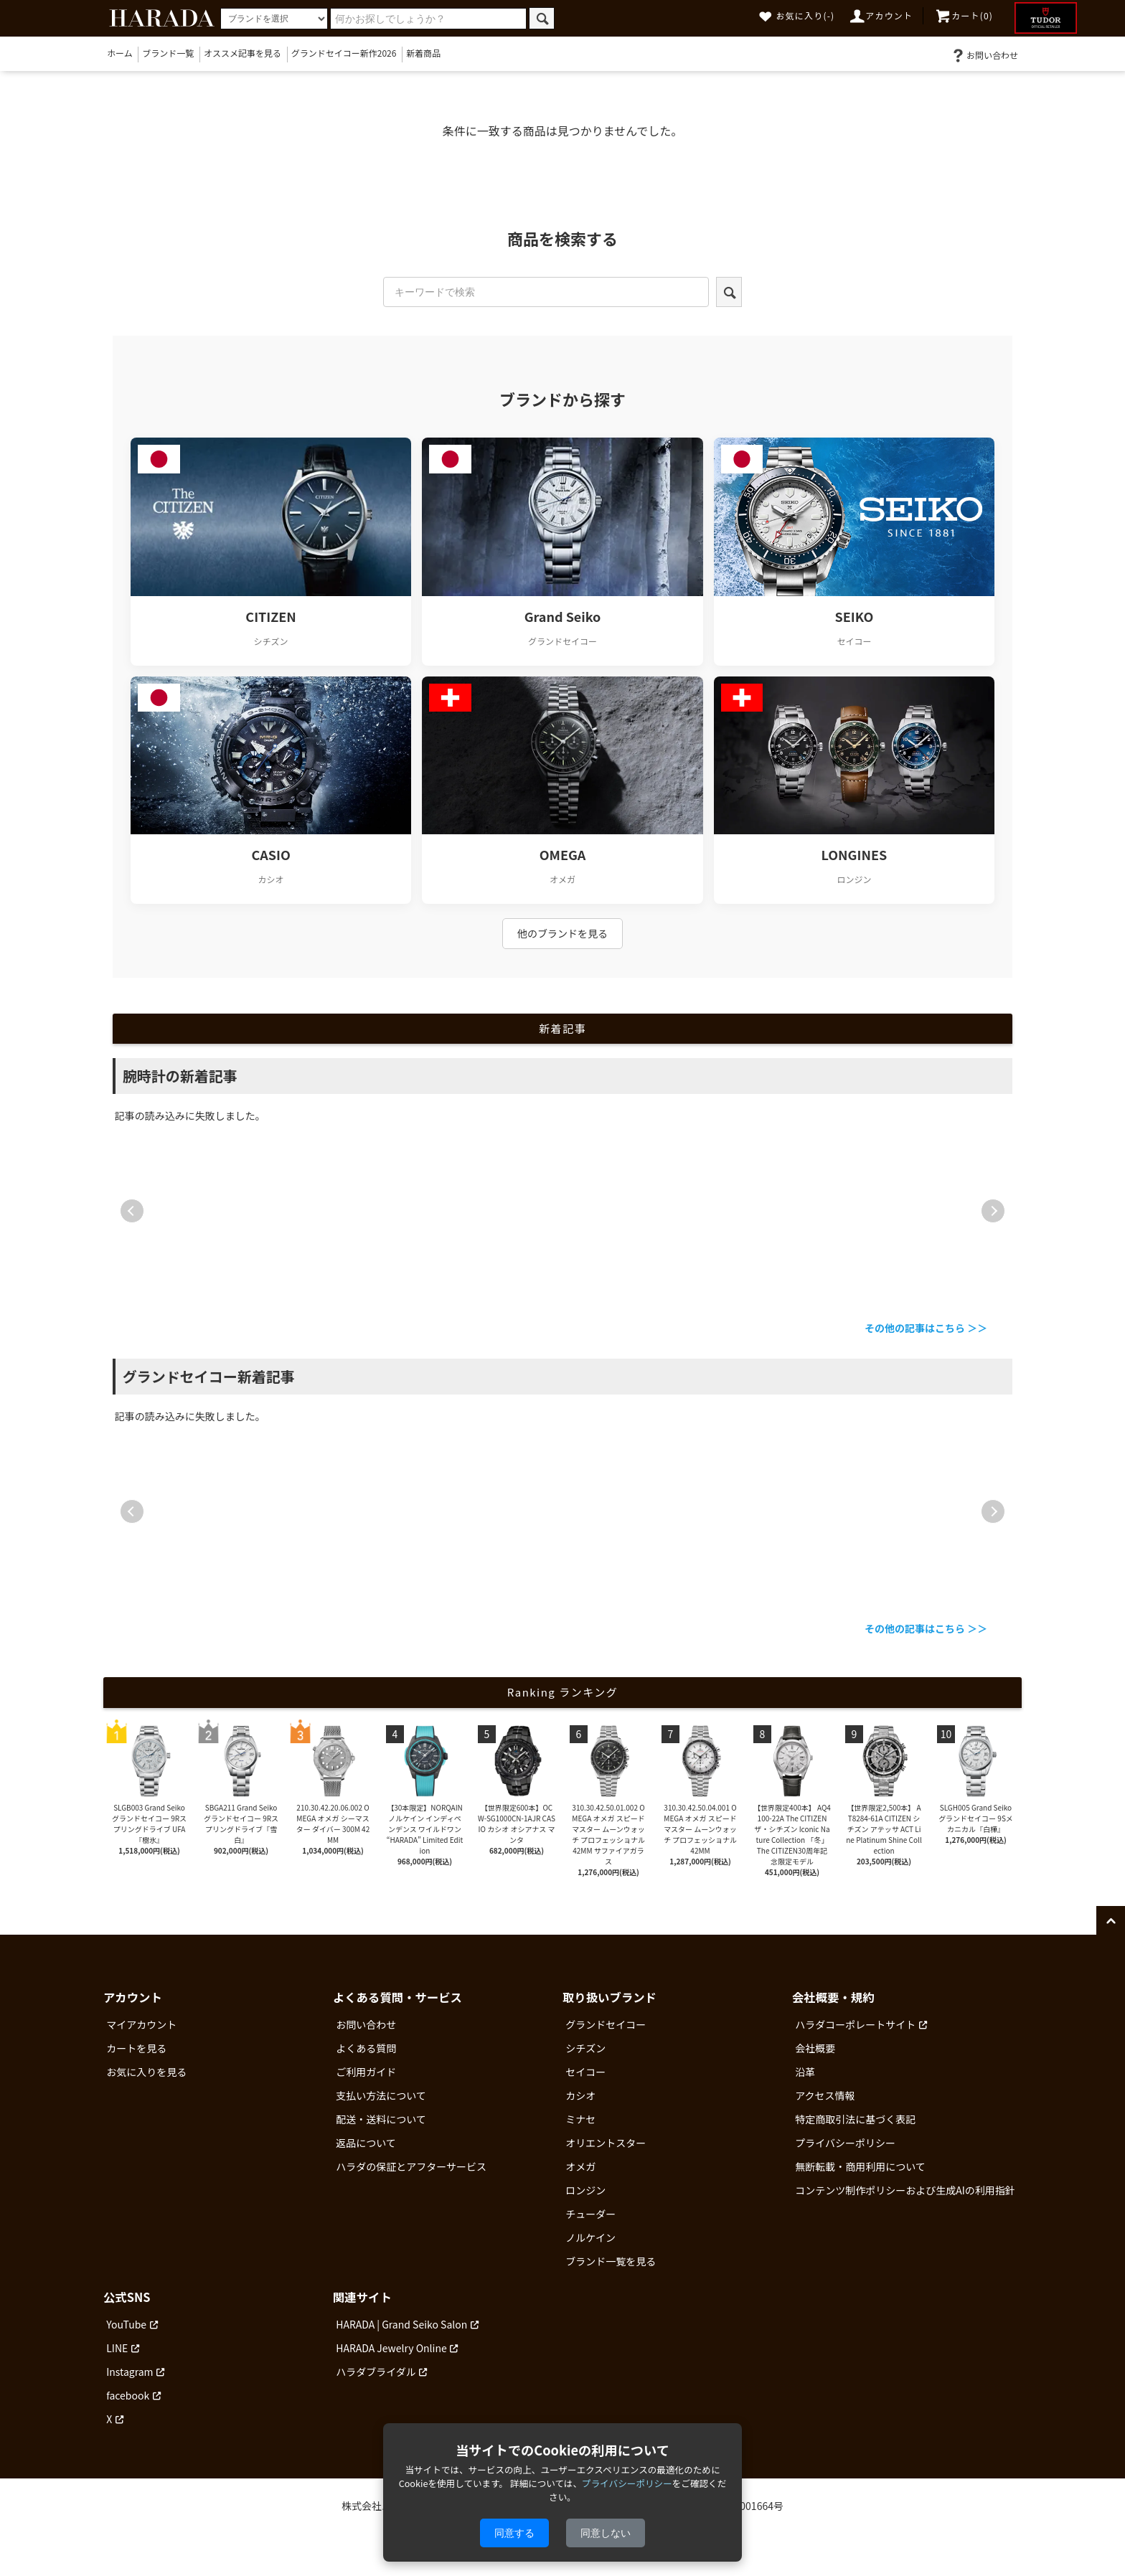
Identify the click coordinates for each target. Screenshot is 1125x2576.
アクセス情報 (825, 2095)
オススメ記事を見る (242, 53)
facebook (127, 2395)
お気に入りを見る (146, 2072)
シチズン (585, 2048)
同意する (514, 2533)
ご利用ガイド (366, 2072)
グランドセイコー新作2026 (344, 53)
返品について (366, 2143)
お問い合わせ (983, 55)
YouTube (126, 2324)
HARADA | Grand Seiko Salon (401, 2324)
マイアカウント (141, 2024)
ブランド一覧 (168, 53)
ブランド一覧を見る (610, 2261)
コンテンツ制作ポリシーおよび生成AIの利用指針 (905, 2190)
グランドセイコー (605, 2024)
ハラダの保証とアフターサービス (411, 2166)
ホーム (120, 53)
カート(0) (963, 15)
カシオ (580, 2095)
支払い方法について (381, 2095)
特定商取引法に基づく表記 (855, 2119)
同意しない (605, 2533)
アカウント (880, 15)
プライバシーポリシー (845, 2143)
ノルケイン (590, 2237)
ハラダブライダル (375, 2371)
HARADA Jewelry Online (391, 2348)
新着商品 (423, 53)
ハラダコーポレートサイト (855, 2024)
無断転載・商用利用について (860, 2166)
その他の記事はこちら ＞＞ (926, 1328)
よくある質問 (366, 2048)
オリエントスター (605, 2143)
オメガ (580, 2166)
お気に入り (796, 15)
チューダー (590, 2214)
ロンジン (585, 2190)
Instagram (129, 2371)
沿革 (805, 2072)
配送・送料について (381, 2119)
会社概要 (815, 2048)
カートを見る (136, 2048)
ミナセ (580, 2119)
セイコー (585, 2072)
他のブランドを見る (562, 933)
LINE (117, 2348)
